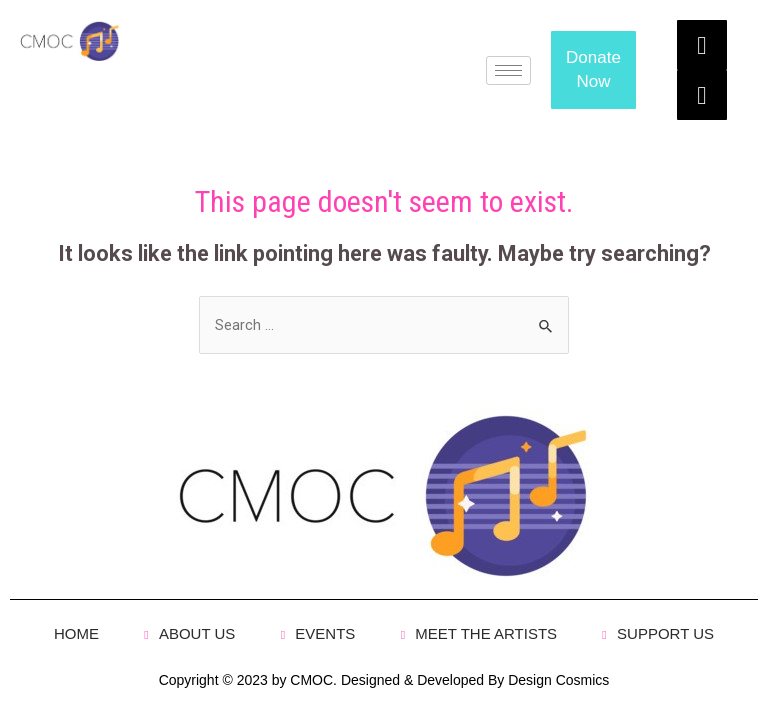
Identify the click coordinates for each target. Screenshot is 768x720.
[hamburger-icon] (508, 70)
